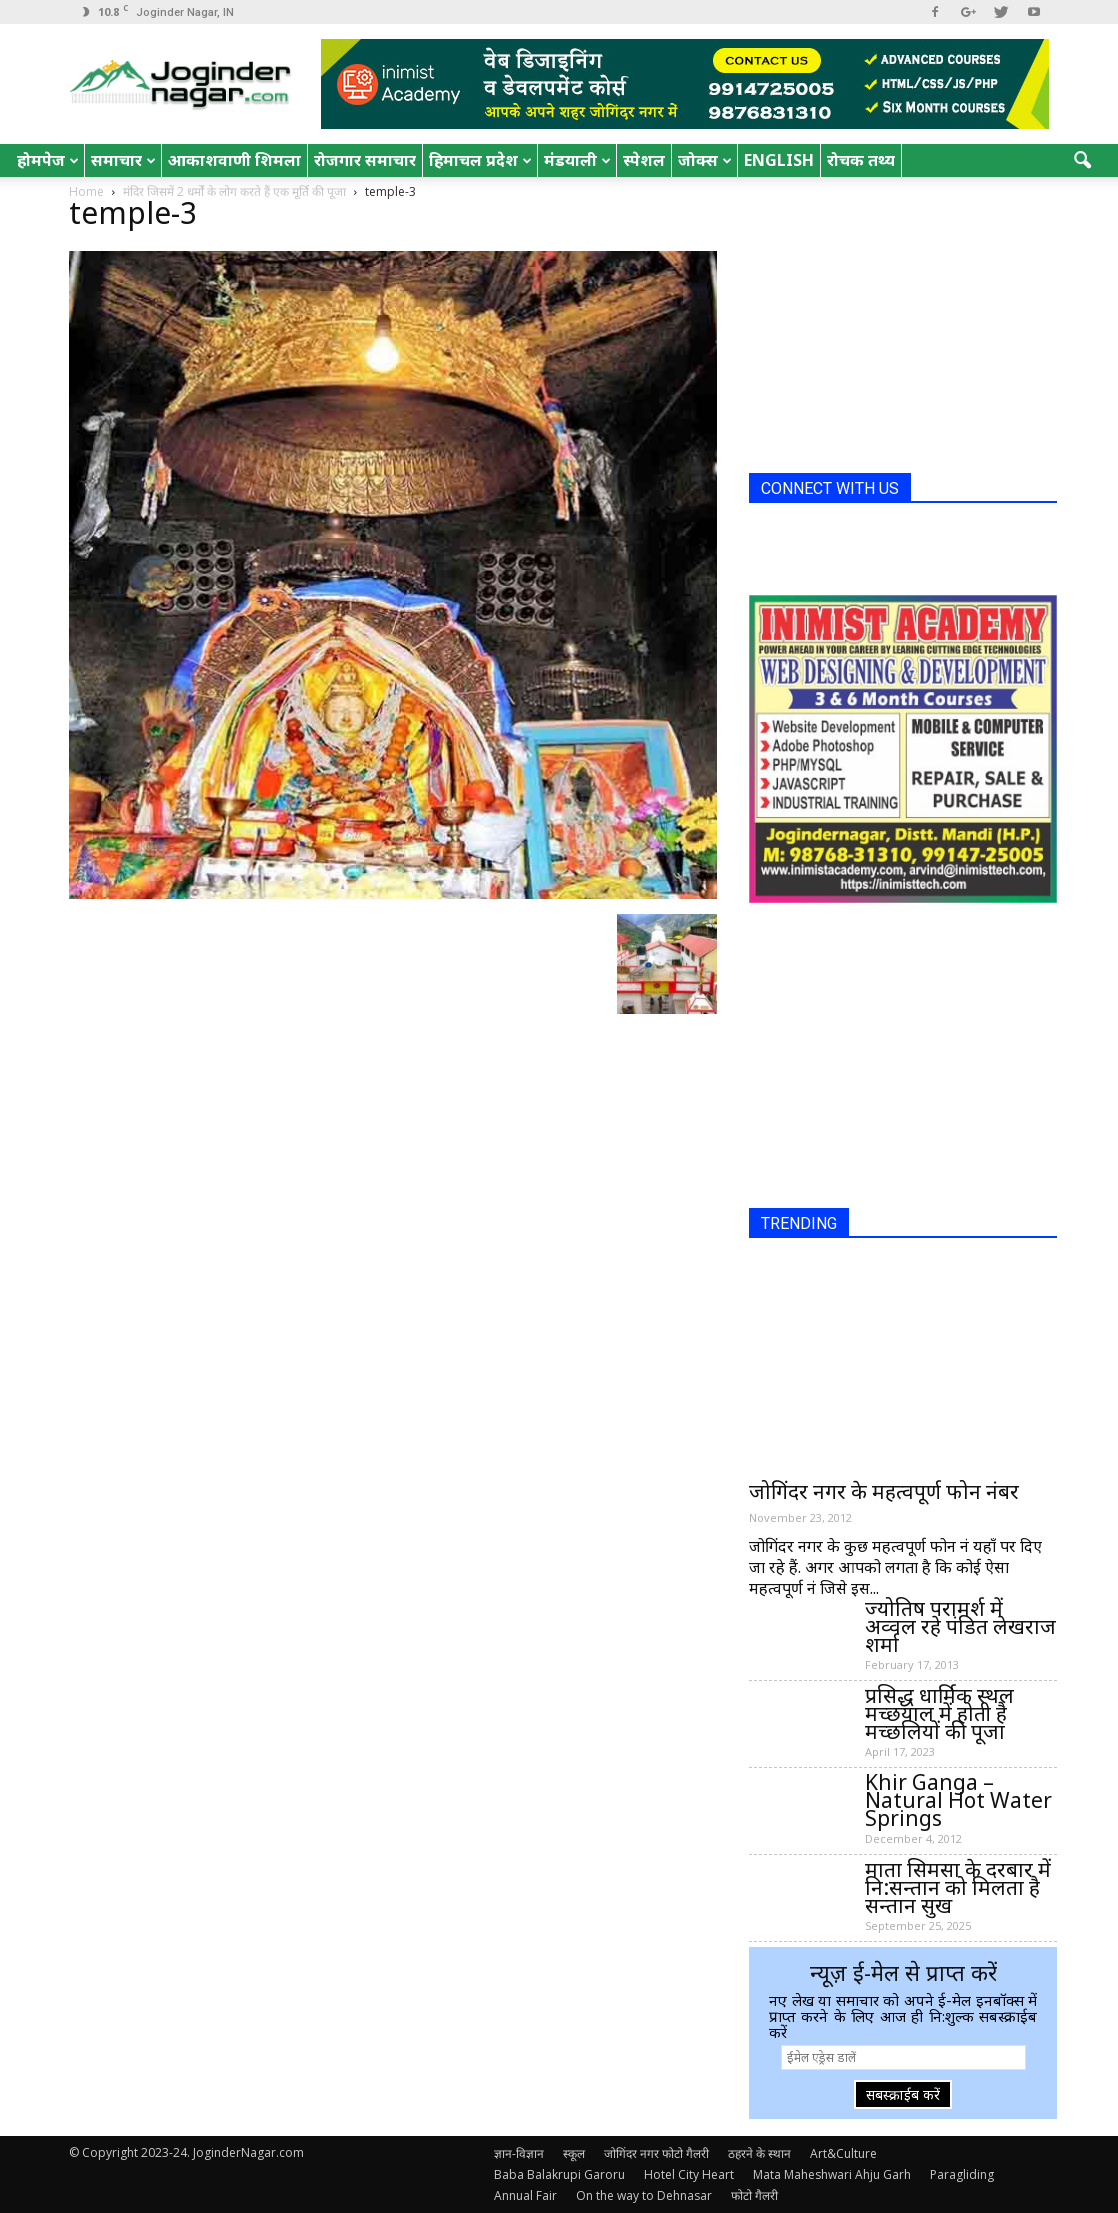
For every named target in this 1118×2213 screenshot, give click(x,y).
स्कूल (574, 2153)
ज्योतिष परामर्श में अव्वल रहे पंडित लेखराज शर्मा (960, 1626)
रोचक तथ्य (861, 160)
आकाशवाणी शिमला (234, 160)
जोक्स (705, 160)
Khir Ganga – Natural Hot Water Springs (958, 1800)
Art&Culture (843, 2153)
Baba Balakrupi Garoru (559, 2174)
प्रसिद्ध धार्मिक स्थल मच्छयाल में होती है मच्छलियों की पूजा (939, 1713)
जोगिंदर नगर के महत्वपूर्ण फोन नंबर (884, 1491)
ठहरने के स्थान (759, 2153)
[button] (1083, 161)
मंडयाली (577, 160)
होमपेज (48, 160)
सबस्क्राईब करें (903, 2094)
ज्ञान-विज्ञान (519, 2153)
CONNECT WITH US (830, 488)
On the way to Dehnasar (644, 2195)
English (779, 160)
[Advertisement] (899, 333)
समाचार (123, 160)
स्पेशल (644, 160)
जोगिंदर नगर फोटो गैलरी (656, 2153)
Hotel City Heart (689, 2174)
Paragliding (962, 2174)
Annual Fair (525, 2195)
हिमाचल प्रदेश (480, 160)
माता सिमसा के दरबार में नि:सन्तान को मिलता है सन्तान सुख (958, 1887)
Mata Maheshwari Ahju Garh (832, 2174)
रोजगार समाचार (365, 160)
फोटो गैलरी (754, 2195)
